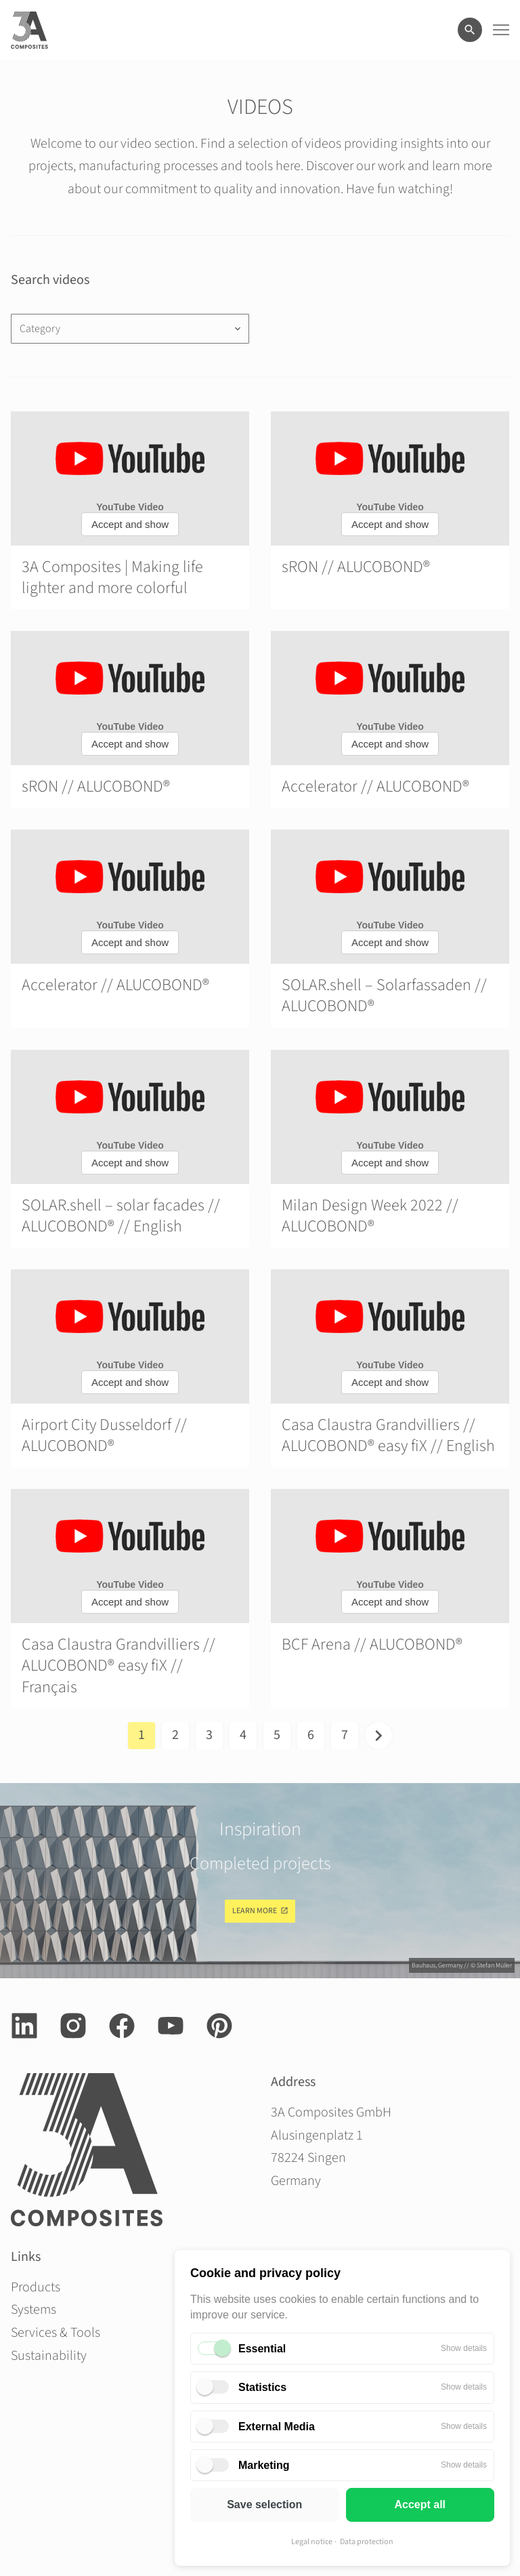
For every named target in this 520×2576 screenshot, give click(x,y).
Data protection (366, 2542)
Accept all (420, 2504)
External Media (276, 2426)
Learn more (254, 1911)
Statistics (262, 2387)
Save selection (264, 2504)
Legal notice (311, 2542)
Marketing (264, 2465)
